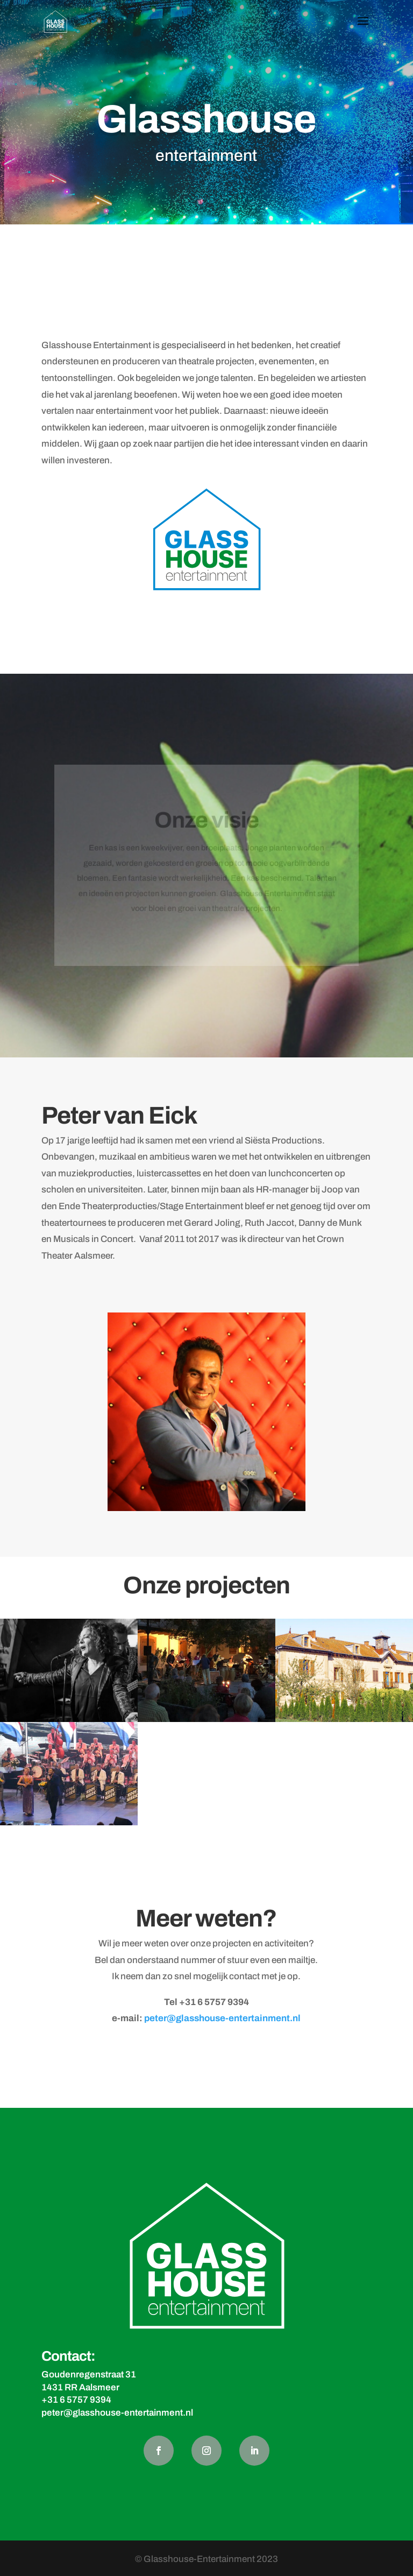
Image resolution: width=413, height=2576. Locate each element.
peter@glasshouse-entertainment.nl (222, 2018)
